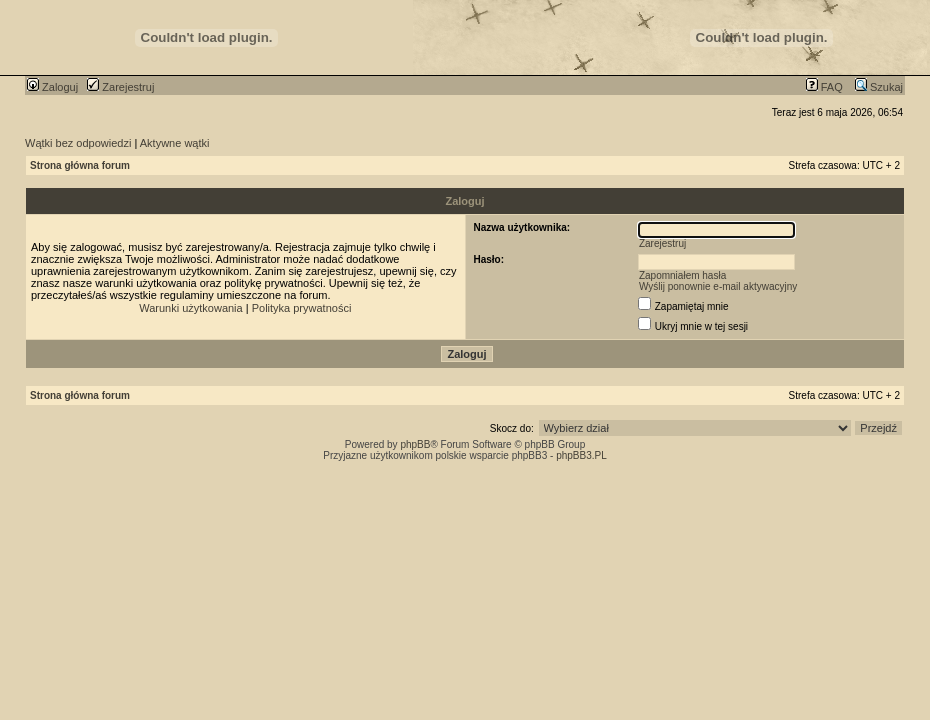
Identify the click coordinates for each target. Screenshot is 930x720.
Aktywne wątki (175, 143)
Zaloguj (52, 87)
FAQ (824, 87)
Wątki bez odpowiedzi (78, 143)
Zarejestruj (120, 87)
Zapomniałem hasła (682, 275)
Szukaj (879, 87)
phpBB (415, 444)
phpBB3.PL (581, 455)
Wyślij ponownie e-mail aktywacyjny (718, 286)
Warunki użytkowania (191, 308)
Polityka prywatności (302, 308)
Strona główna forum (80, 165)
